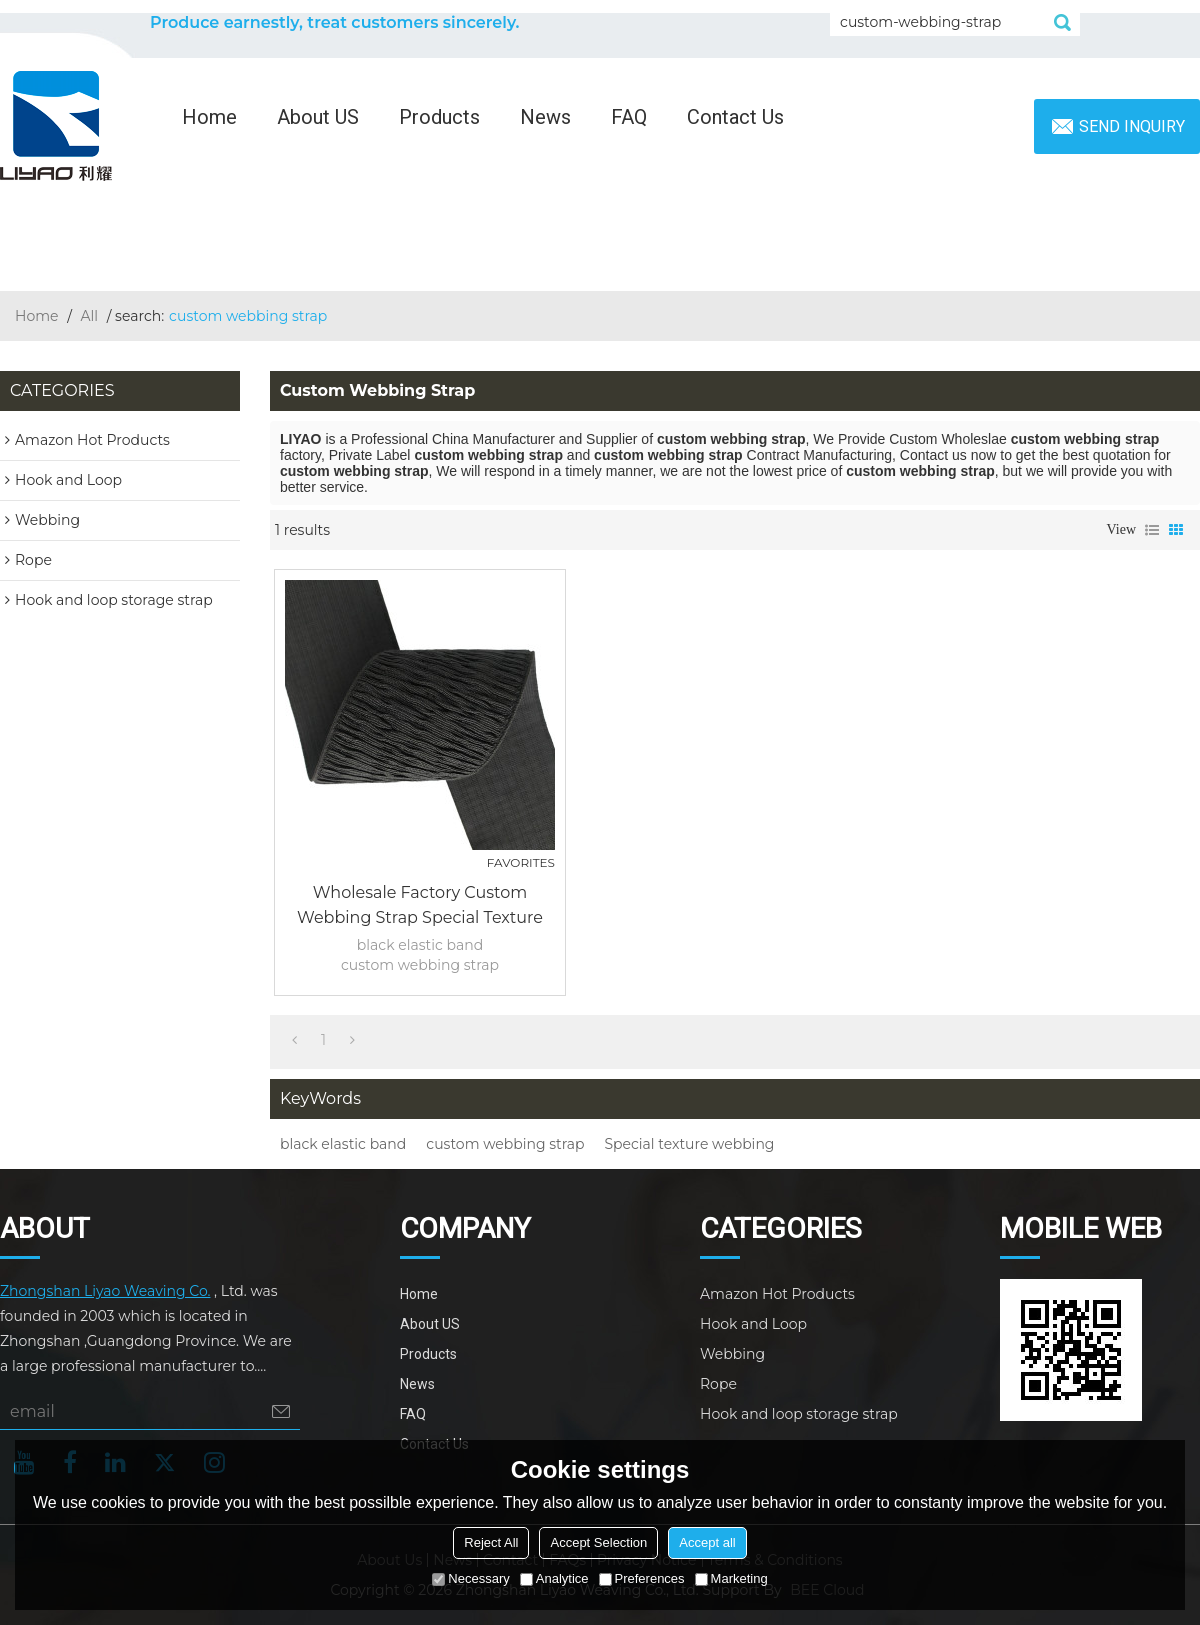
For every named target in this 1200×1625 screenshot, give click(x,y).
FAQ (629, 117)
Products (439, 117)
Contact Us (735, 117)
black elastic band (343, 1144)
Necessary (470, 1578)
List (1152, 530)
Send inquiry (1132, 126)
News (545, 117)
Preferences (642, 1578)
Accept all (707, 1542)
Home (209, 117)
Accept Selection (598, 1542)
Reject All (491, 1542)
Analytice (554, 1578)
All (90, 316)
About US (318, 117)
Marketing (731, 1578)
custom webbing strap (505, 1144)
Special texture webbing (690, 1144)
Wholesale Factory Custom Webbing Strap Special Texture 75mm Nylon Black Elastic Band (419, 906)
